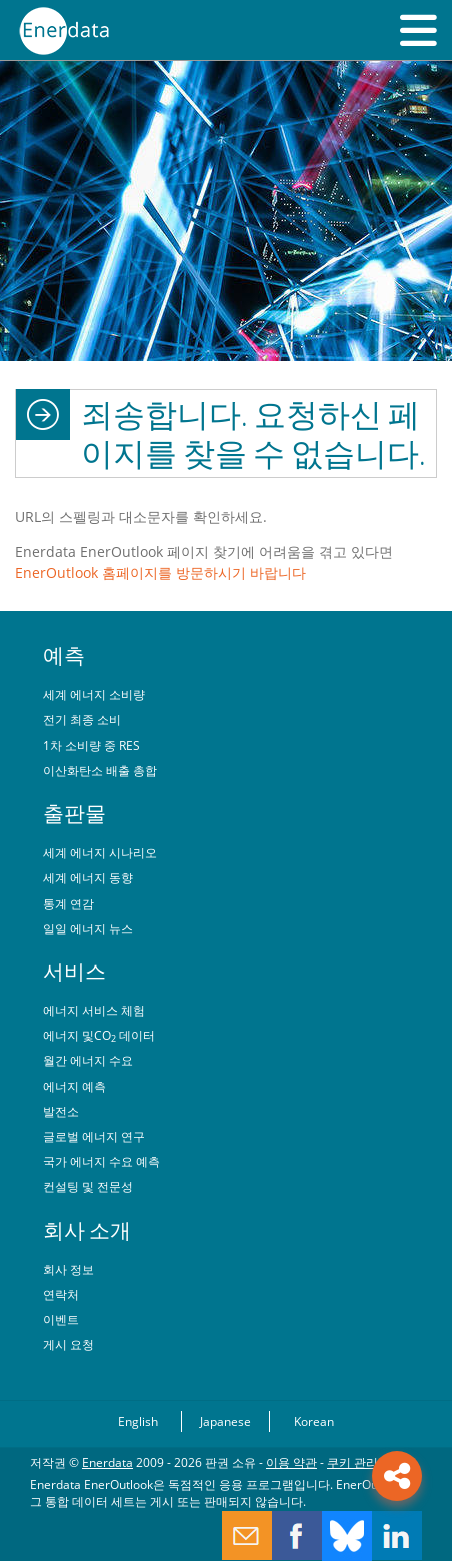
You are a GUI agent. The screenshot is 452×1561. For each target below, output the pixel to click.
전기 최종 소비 (82, 719)
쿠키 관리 (352, 1462)
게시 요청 (68, 1344)
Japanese (225, 1421)
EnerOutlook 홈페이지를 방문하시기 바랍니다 (160, 572)
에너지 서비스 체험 (94, 1010)
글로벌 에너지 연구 (94, 1136)
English (138, 1421)
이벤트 (61, 1319)
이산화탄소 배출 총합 (100, 770)
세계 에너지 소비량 (94, 694)
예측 (64, 655)
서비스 (74, 971)
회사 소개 (87, 1230)
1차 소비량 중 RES (91, 745)
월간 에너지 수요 (88, 1060)
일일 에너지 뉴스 (88, 928)
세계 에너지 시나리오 (100, 852)
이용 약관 (291, 1462)
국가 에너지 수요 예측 (101, 1161)
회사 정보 (68, 1269)
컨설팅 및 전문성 (88, 1186)
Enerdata (107, 1462)
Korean (314, 1421)
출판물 (74, 813)
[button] (418, 30)
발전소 (61, 1111)
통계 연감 (68, 903)
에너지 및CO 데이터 (99, 1035)
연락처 (61, 1294)
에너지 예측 (74, 1086)
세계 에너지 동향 (88, 877)
